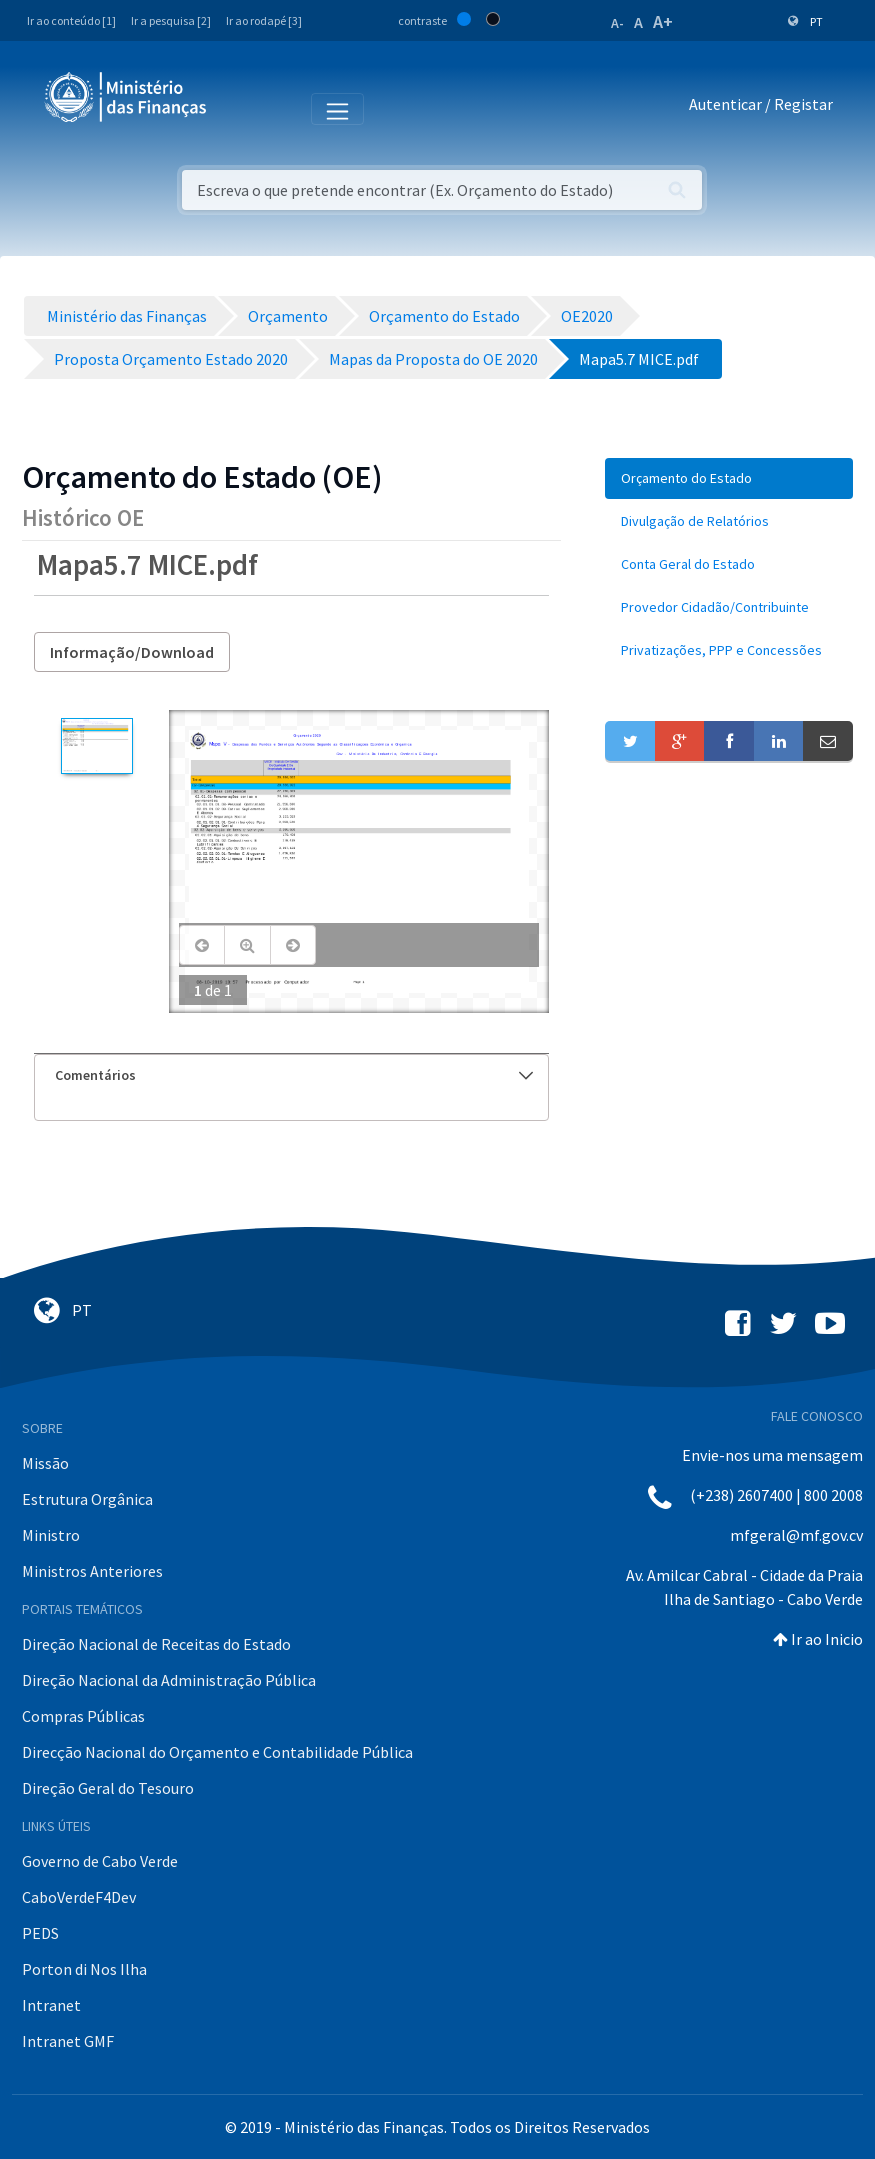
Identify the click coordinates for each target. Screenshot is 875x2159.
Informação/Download (132, 652)
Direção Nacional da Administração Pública (169, 1680)
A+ (663, 21)
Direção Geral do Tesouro (108, 1788)
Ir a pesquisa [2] (171, 20)
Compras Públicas (83, 1716)
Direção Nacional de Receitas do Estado (156, 1644)
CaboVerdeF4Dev (79, 1897)
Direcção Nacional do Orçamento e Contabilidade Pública (217, 1752)
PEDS (40, 1933)
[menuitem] (729, 478)
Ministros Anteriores (92, 1571)
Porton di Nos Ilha (84, 1969)
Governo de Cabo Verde (100, 1861)
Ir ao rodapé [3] (264, 20)
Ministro (51, 1535)
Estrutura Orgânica (87, 1499)
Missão (45, 1463)
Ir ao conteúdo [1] (71, 20)
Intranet (51, 2005)
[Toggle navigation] (238, 108)
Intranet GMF (68, 2041)
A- (617, 23)
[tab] (291, 1075)
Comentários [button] (294, 1075)
